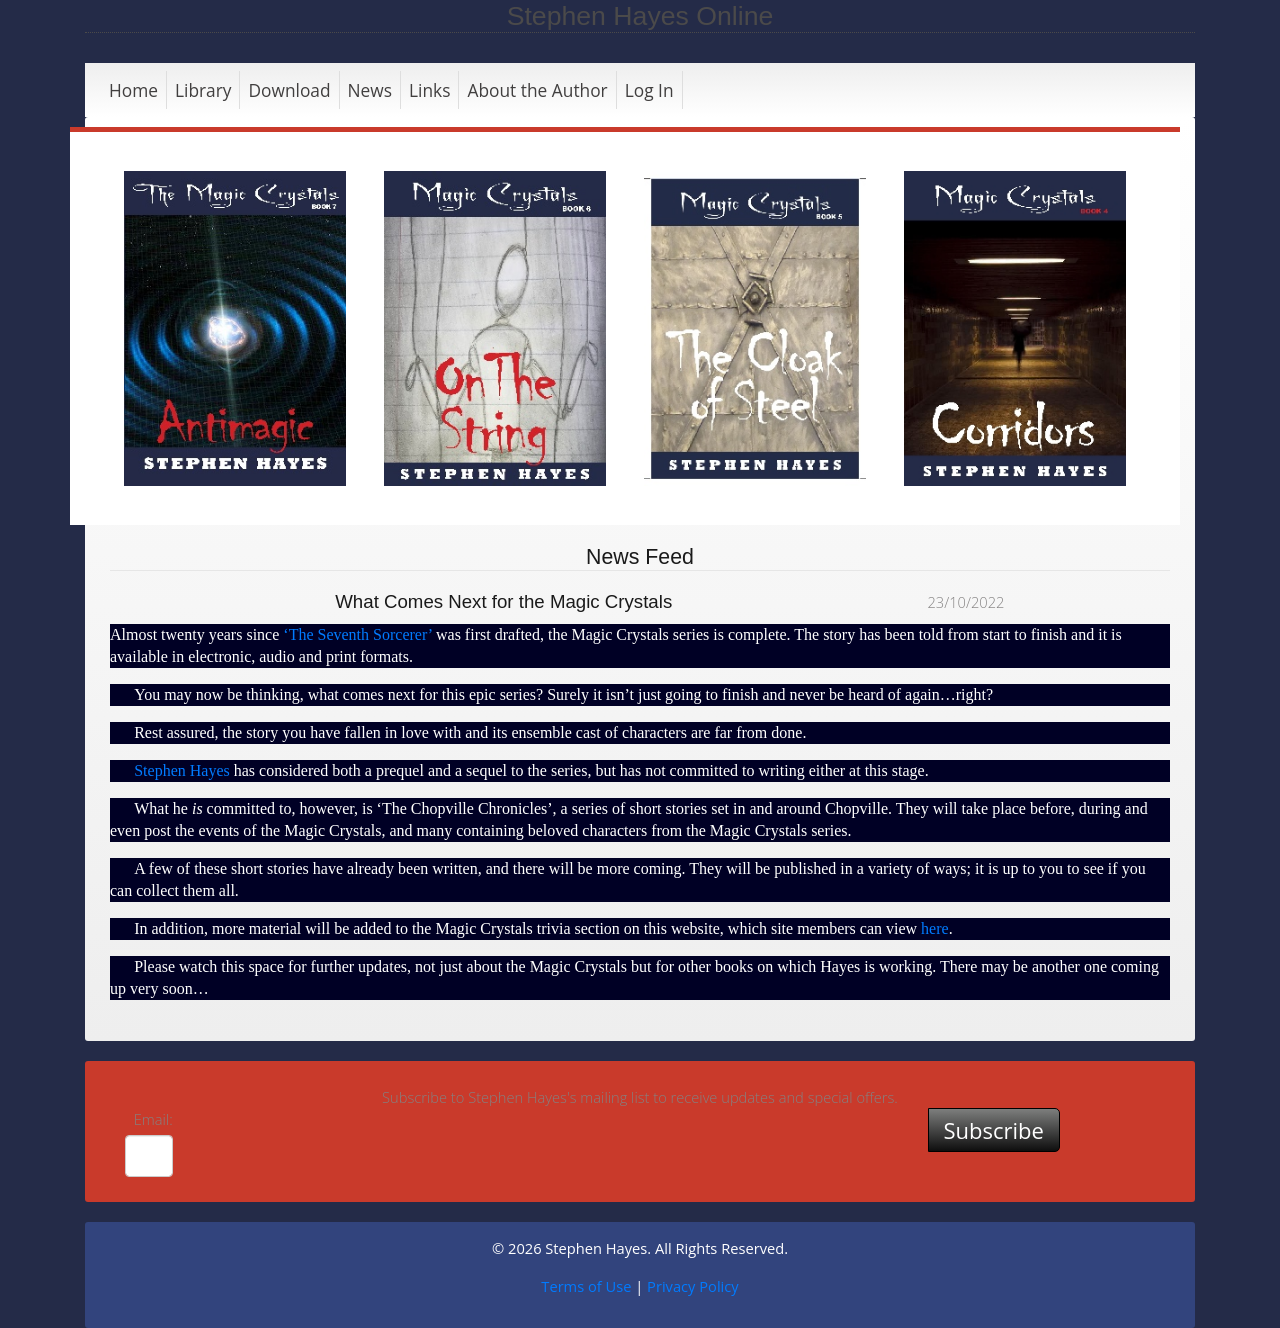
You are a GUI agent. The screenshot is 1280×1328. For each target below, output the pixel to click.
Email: (153, 1119)
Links (429, 90)
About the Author (537, 90)
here (935, 928)
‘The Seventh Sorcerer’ (357, 634)
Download (289, 90)
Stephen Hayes (182, 770)
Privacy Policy (693, 1286)
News (370, 90)
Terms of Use (586, 1286)
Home (133, 90)
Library (203, 90)
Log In (649, 90)
